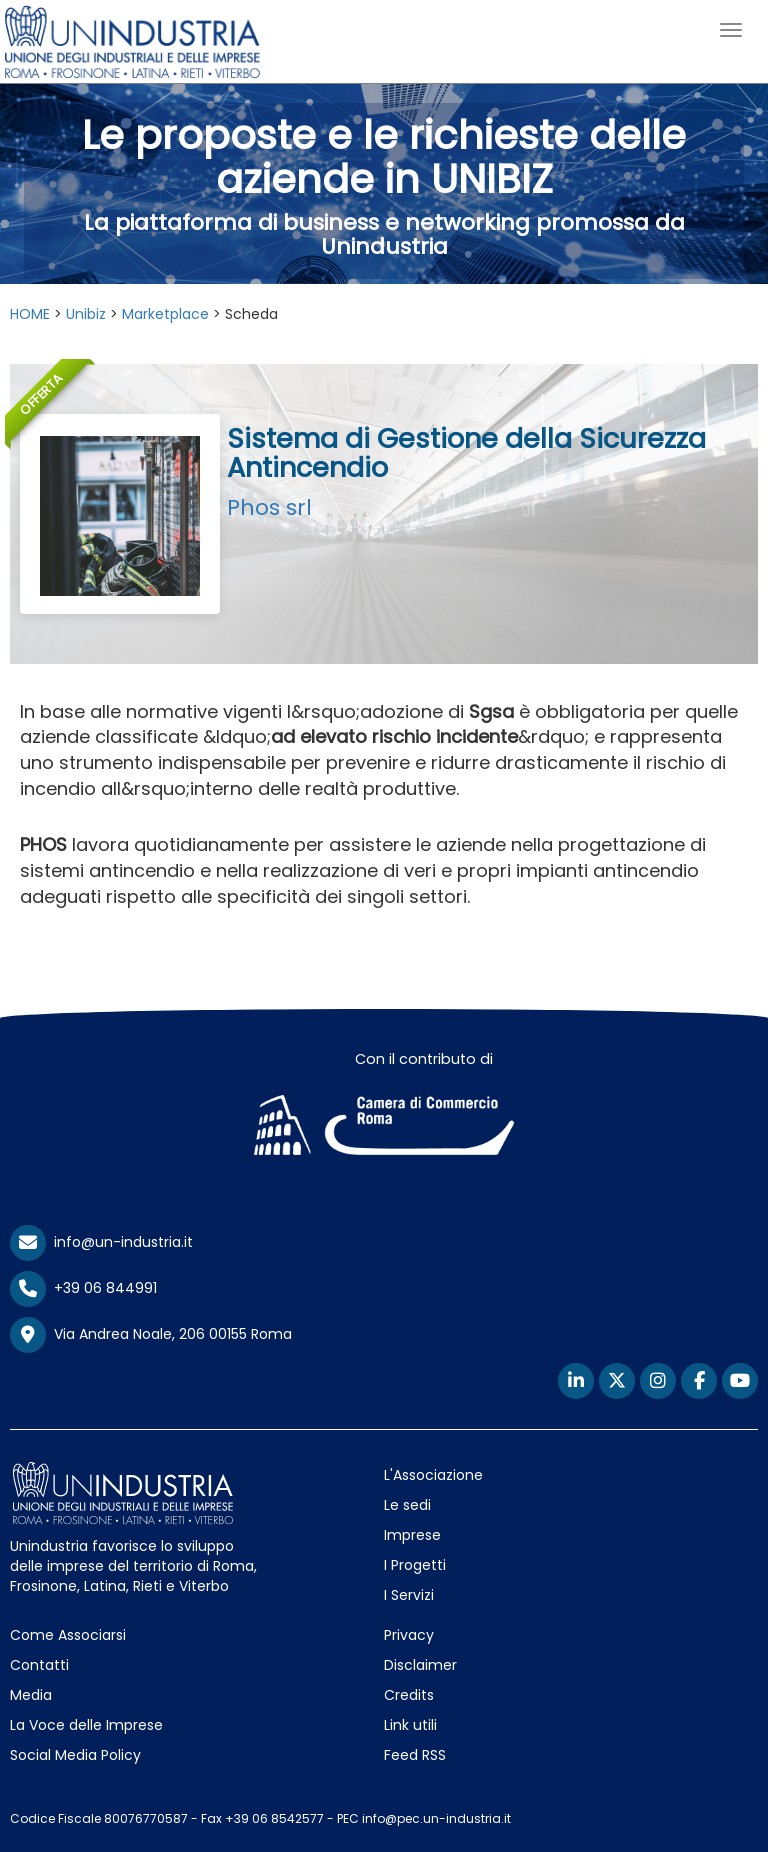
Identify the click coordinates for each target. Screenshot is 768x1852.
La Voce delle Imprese (86, 1725)
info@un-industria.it (101, 1242)
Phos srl (269, 507)
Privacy (409, 1635)
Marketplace (165, 314)
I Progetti (415, 1565)
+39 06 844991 (83, 1288)
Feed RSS (415, 1755)
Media (31, 1695)
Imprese (412, 1535)
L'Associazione (433, 1475)
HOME (30, 314)
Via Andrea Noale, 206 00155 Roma (151, 1335)
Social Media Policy (75, 1755)
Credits (409, 1695)
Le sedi (407, 1505)
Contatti (39, 1665)
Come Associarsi (68, 1635)
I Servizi (409, 1595)
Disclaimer (420, 1665)
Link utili (410, 1725)
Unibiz (86, 314)
